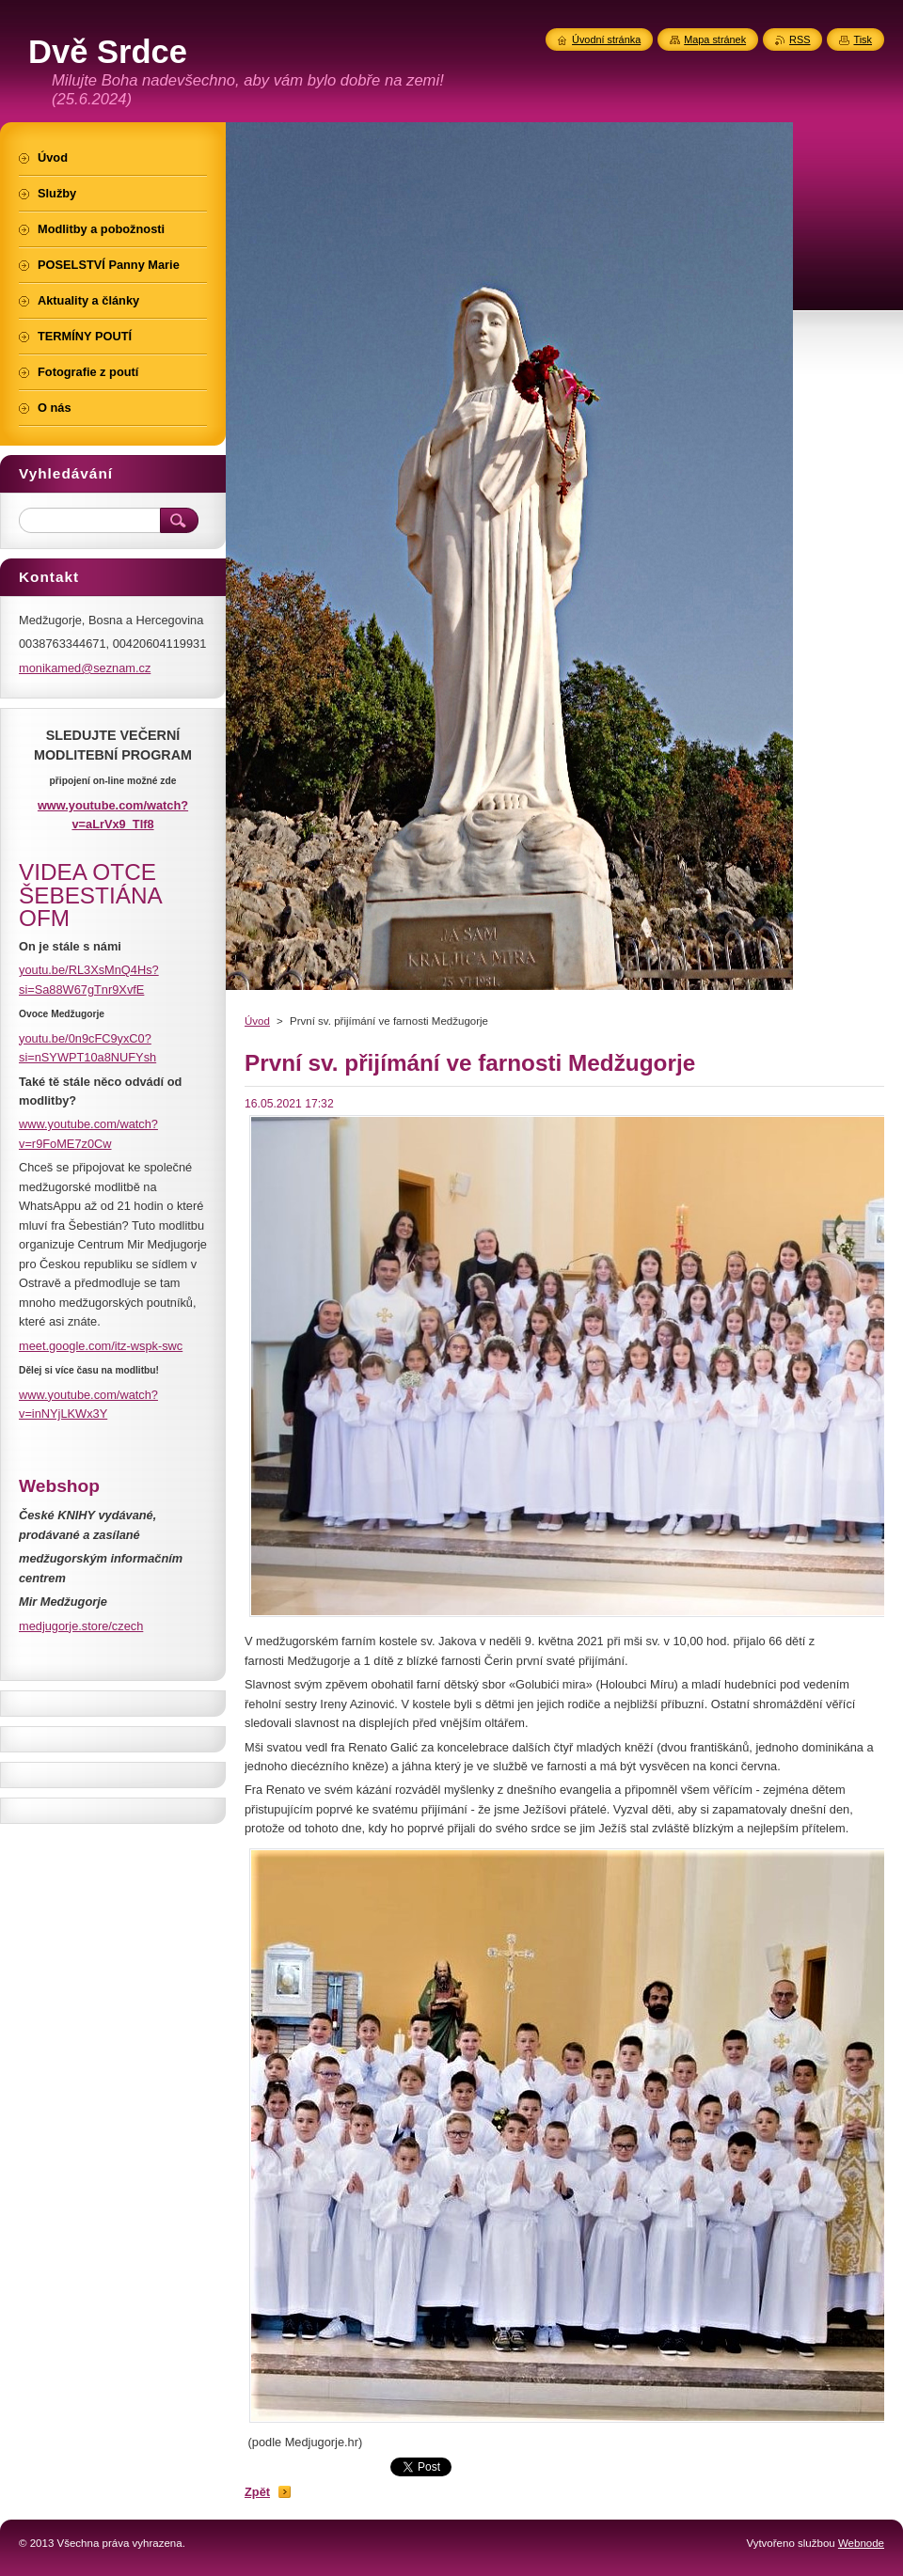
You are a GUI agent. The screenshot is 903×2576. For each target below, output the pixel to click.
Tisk (862, 39)
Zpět (257, 2492)
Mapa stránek (715, 39)
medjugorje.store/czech (81, 1626)
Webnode (861, 2543)
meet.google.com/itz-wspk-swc (100, 1346)
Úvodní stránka (606, 39)
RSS (799, 39)
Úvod (257, 1021)
